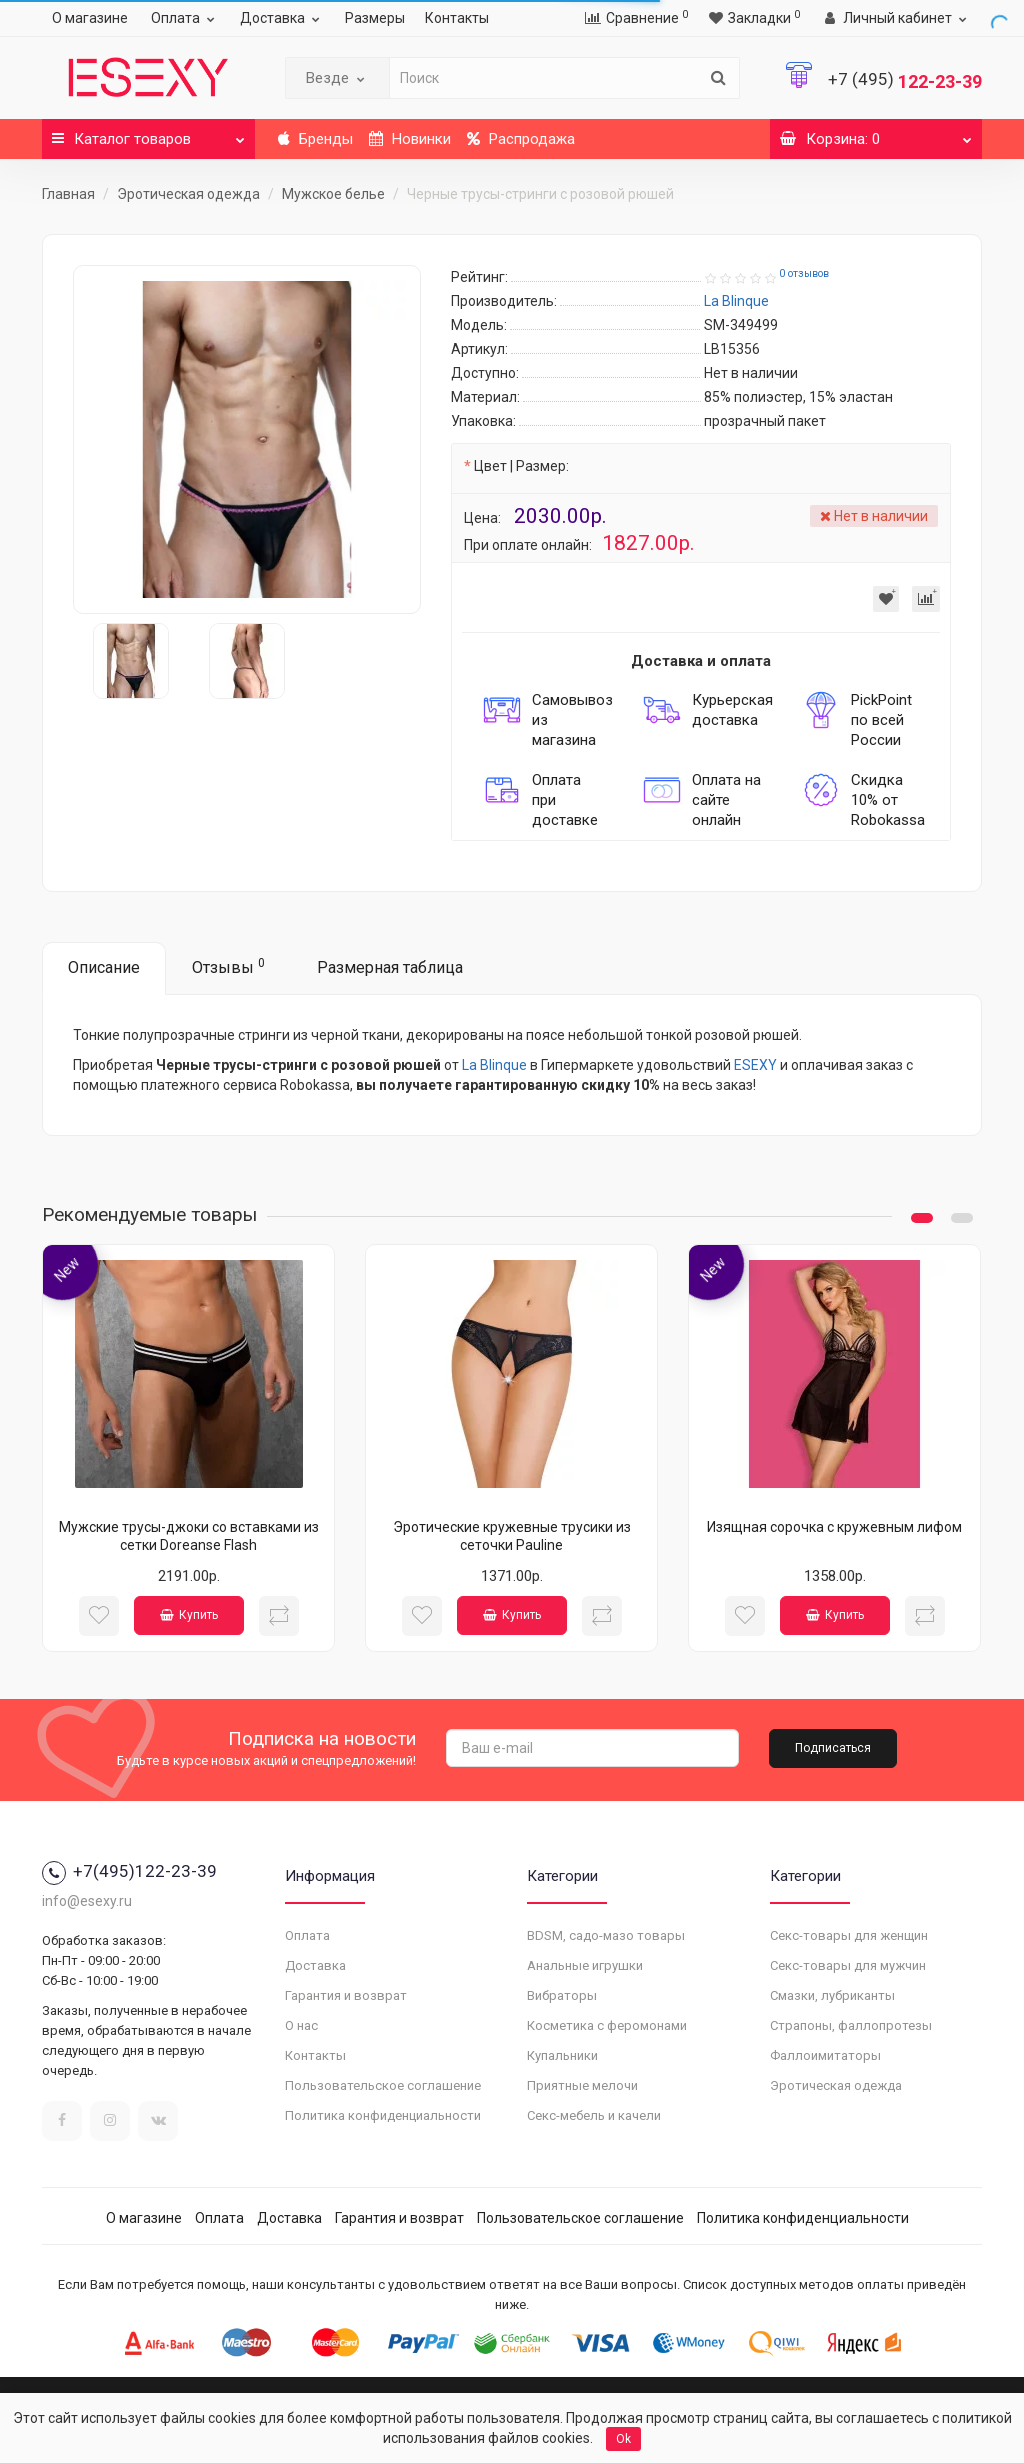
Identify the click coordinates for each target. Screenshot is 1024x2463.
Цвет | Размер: (521, 466)
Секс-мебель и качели (594, 2115)
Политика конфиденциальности (383, 2115)
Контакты (457, 18)
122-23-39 (905, 81)
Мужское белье (333, 194)
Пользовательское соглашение (383, 2085)
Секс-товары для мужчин (848, 1965)
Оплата (185, 18)
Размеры (375, 18)
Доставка (282, 18)
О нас (301, 2025)
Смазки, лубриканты (832, 1995)
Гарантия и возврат (346, 1995)
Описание (104, 967)
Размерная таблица (390, 967)
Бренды (315, 139)
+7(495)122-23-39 (129, 1871)
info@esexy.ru (87, 1901)
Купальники (562, 2055)
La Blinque (494, 1065)
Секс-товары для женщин (849, 1935)
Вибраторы (562, 1995)
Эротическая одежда (188, 194)
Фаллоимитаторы (825, 2055)
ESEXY (755, 1065)
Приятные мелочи (582, 2085)
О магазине (90, 18)
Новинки (410, 139)
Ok (623, 2439)
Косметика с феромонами (607, 2025)
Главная (68, 194)
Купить (189, 1615)
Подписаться (833, 1748)
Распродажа (521, 139)
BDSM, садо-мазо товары (606, 1935)
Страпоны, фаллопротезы (851, 2025)
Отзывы (228, 966)
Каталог (148, 133)
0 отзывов (804, 273)
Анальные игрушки (585, 1965)
